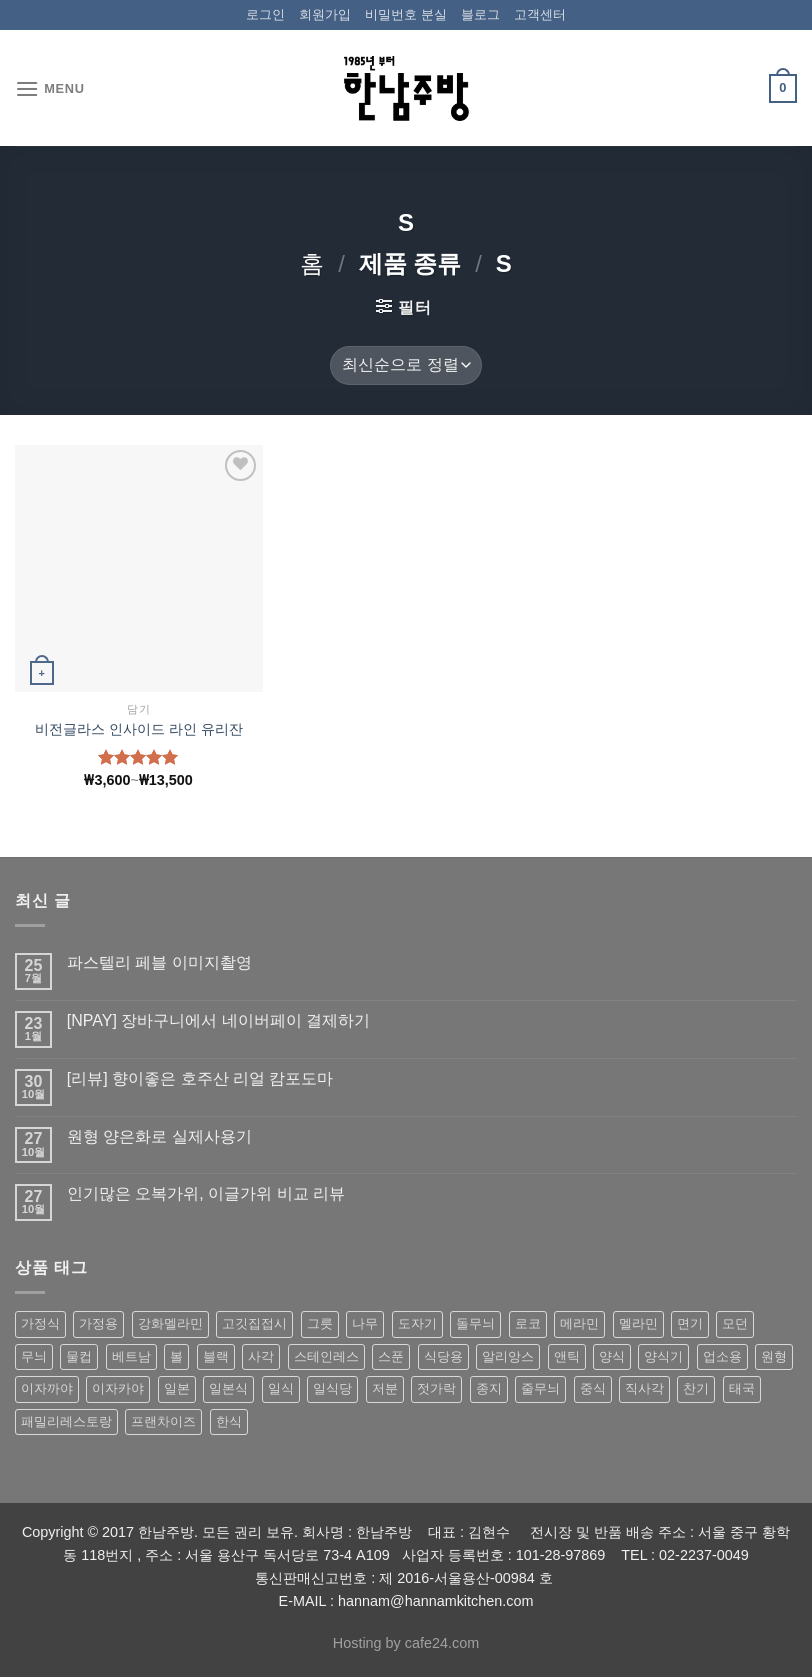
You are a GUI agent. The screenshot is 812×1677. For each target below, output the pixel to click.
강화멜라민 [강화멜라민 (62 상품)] (170, 1323)
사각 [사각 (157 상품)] (261, 1356)
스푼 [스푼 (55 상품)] (391, 1356)
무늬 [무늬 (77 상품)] (34, 1356)
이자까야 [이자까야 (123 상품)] (47, 1388)
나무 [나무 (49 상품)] (365, 1323)
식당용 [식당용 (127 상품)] (443, 1356)
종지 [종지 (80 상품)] (489, 1388)
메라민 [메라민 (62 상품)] (579, 1323)
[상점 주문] (406, 365)
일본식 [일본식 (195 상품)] (228, 1388)
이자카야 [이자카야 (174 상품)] (118, 1388)
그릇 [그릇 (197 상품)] (320, 1323)
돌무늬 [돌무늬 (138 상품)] (475, 1323)
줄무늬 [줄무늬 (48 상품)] (540, 1388)
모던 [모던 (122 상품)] (735, 1323)
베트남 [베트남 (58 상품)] (131, 1356)
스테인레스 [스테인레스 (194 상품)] (326, 1356)
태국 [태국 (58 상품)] (742, 1388)
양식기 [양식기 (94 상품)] (663, 1356)
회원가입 (325, 14)
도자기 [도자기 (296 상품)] (417, 1323)
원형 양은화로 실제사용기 (159, 1136)
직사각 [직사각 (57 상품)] (644, 1388)
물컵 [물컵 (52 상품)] (79, 1356)
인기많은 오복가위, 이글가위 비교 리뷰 (206, 1193)
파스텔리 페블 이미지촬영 (159, 962)
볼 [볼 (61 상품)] (176, 1356)
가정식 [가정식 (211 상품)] (40, 1323)
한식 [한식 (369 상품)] (229, 1421)
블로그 (480, 14)
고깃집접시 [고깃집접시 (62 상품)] (254, 1323)
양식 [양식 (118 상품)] (612, 1356)
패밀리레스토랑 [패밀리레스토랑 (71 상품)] (66, 1421)
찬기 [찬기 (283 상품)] (696, 1388)
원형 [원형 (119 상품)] (774, 1356)
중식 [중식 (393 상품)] (593, 1388)
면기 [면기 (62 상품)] (690, 1323)
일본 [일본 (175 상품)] (177, 1388)
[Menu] (50, 88)
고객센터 (540, 14)
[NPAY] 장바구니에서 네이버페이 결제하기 (218, 1020)
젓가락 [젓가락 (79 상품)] (436, 1388)
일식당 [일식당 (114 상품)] (332, 1388)
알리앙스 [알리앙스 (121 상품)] (508, 1356)
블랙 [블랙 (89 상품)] (216, 1356)
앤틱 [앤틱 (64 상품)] (567, 1356)
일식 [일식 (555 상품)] (281, 1388)
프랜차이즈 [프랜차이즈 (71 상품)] (163, 1421)
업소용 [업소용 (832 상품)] (722, 1356)
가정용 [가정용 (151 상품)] (98, 1323)
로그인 (265, 14)
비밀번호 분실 (406, 14)
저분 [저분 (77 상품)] (385, 1388)
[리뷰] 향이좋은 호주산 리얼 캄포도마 (200, 1078)
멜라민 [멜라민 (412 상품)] (638, 1323)
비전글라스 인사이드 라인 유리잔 (139, 729)
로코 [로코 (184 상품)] (528, 1323)
